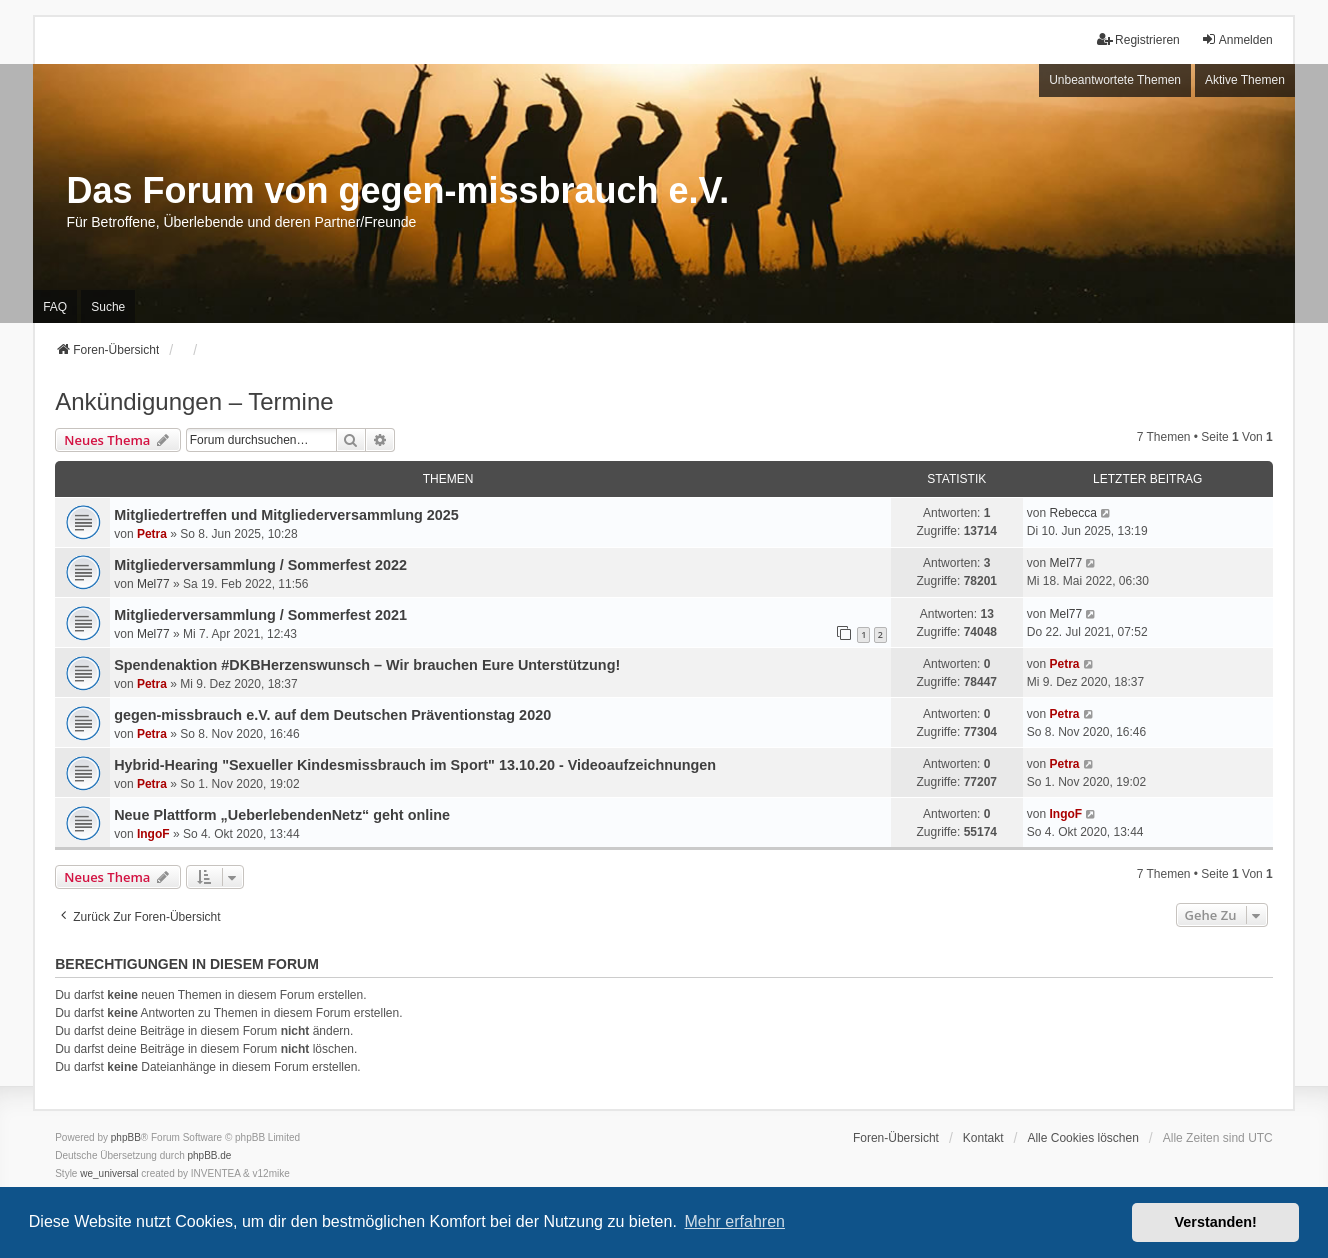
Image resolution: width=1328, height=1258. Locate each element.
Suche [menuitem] (108, 307)
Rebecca (1072, 513)
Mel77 (153, 584)
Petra (152, 534)
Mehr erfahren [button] (734, 1221)
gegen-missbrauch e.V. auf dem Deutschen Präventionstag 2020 (332, 715)
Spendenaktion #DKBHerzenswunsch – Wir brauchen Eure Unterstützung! (367, 665)
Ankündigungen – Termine (194, 401)
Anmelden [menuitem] (1237, 39)
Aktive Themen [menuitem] (1245, 80)
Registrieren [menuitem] (1138, 39)
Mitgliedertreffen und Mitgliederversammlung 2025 (286, 515)
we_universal (109, 1173)
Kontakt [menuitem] (983, 1138)
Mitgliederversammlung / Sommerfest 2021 (260, 615)
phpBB (126, 1137)
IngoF (153, 834)
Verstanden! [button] (1216, 1222)
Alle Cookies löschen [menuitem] (1082, 1138)
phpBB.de (210, 1155)
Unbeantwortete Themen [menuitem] (1115, 80)
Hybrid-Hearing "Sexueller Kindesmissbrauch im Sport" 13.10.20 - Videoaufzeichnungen (415, 765)
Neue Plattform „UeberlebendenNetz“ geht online (282, 815)
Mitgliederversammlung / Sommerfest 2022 (260, 565)
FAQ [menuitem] (55, 307)
